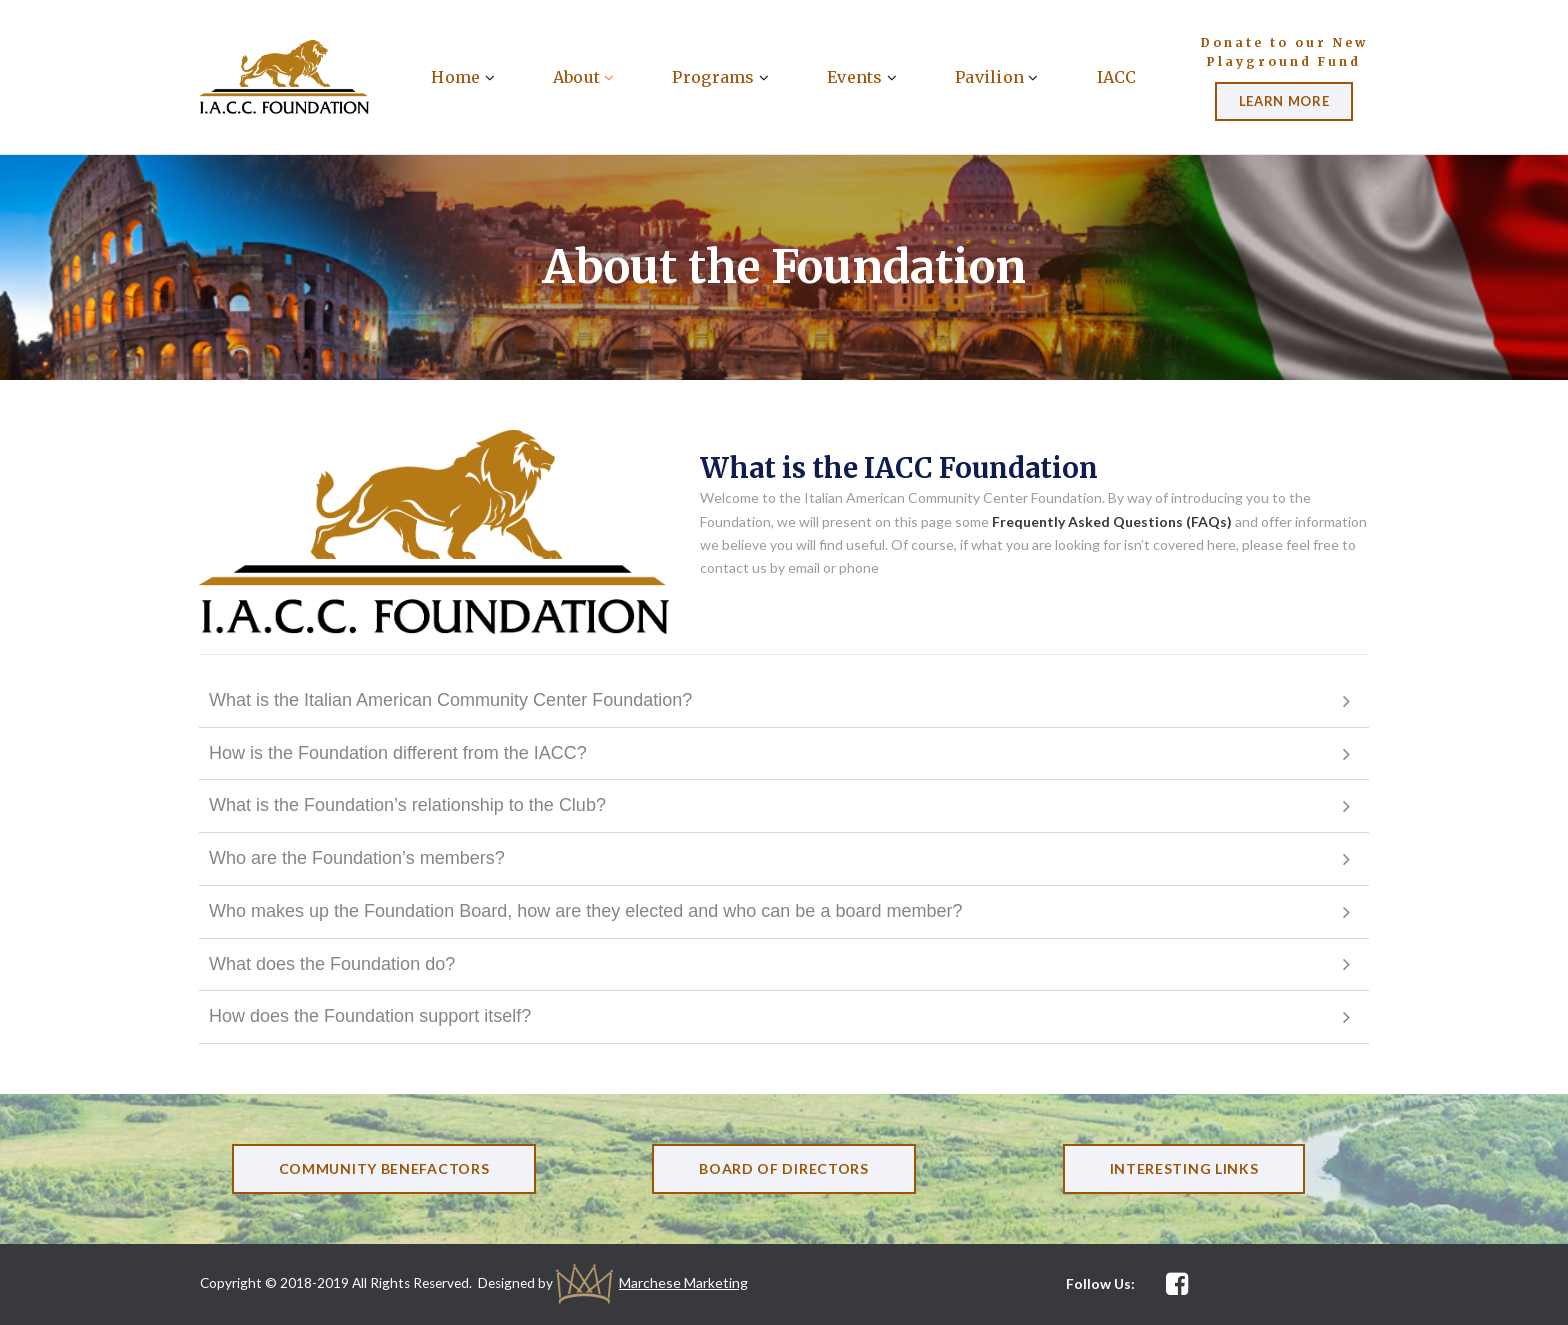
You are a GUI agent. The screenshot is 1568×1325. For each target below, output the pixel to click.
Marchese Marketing (693, 1282)
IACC (1117, 77)
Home (462, 77)
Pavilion (997, 77)
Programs (720, 77)
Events (862, 77)
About (584, 77)
